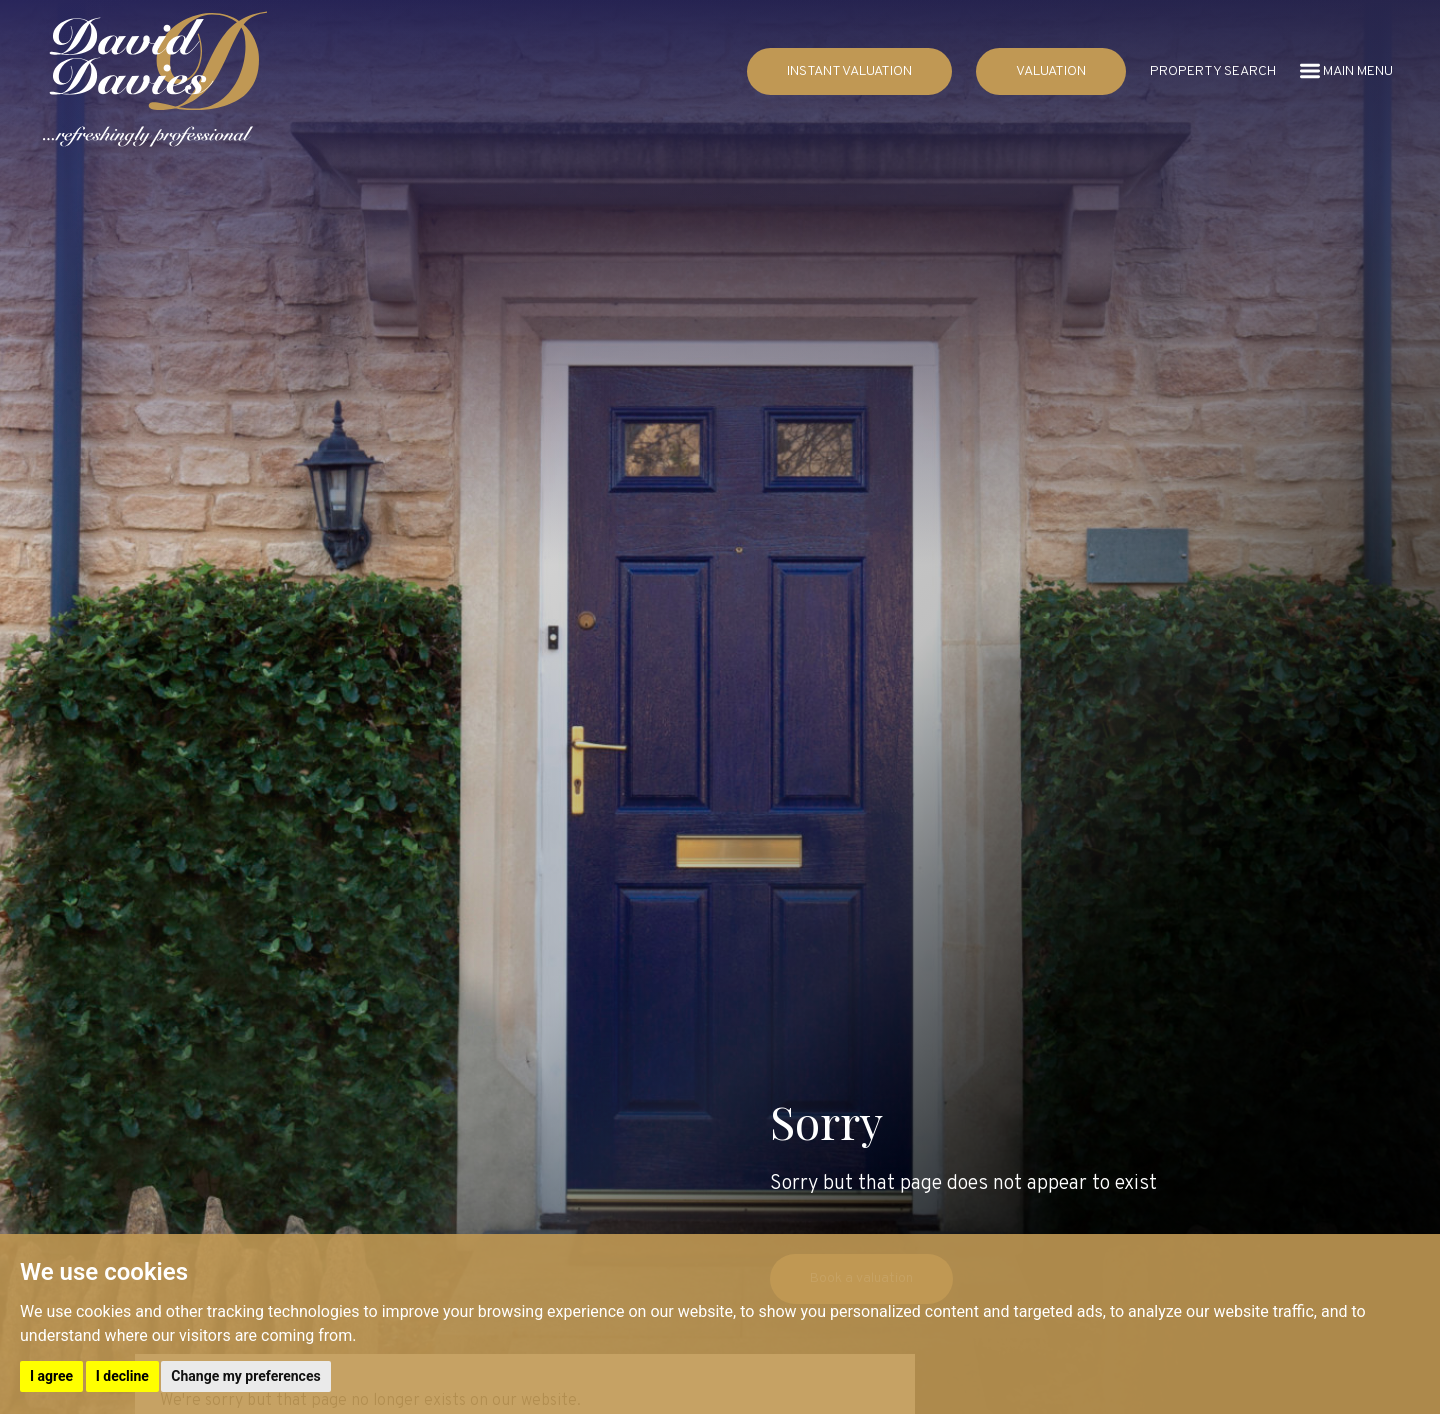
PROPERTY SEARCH (1213, 71)
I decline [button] (122, 1376)
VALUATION (1051, 71)
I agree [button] (51, 1376)
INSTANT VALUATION (849, 71)
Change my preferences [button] (245, 1376)
